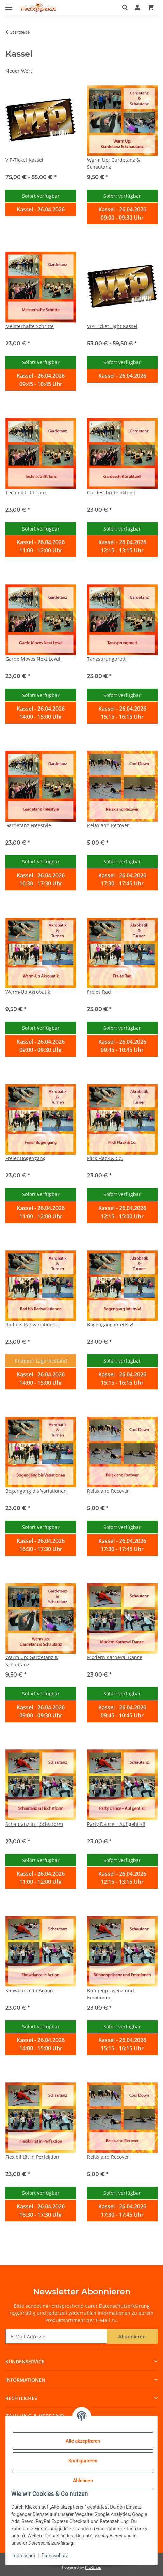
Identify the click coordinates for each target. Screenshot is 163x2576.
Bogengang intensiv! (110, 1324)
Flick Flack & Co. (105, 1158)
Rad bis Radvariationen (32, 1324)
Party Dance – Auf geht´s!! (116, 1824)
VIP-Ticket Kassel (24, 160)
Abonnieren (132, 2336)
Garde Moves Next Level (32, 659)
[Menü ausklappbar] (8, 4)
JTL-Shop (93, 2567)
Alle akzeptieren (83, 2441)
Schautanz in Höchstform (34, 1824)
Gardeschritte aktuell (111, 492)
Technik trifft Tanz (26, 492)
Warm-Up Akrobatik (27, 991)
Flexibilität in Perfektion (32, 2157)
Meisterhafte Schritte (29, 326)
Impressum (23, 2555)
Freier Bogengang (25, 1158)
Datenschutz (55, 2555)
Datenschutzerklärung (124, 2306)
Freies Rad (99, 991)
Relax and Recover (108, 825)
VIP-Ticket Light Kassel (112, 326)
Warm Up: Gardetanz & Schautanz (113, 163)
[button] (126, 7)
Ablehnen (83, 2480)
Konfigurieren (82, 2460)
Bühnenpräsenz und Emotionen (110, 1994)
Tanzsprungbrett (106, 659)
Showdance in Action (29, 1990)
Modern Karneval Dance (114, 1657)
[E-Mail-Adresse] (56, 2336)
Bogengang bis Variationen (36, 1491)
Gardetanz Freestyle (28, 825)
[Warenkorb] (151, 7)
